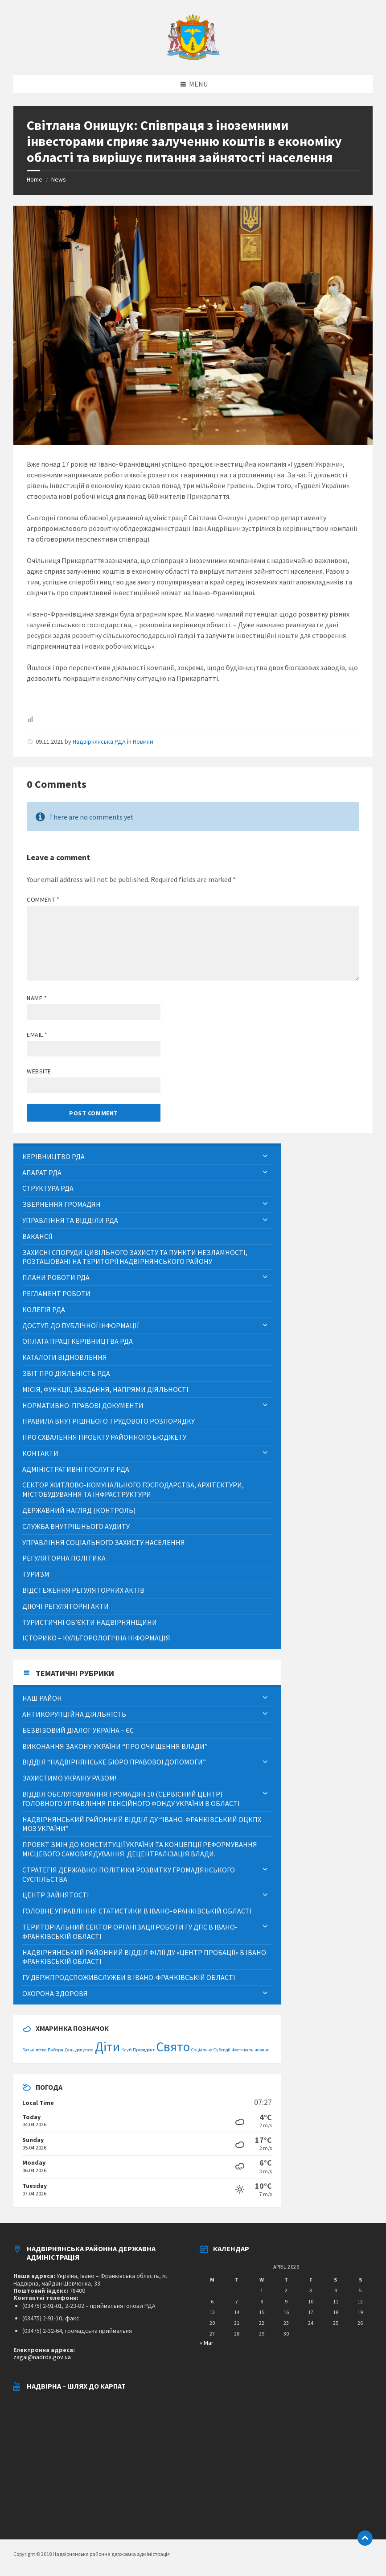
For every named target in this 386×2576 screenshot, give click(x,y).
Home (34, 179)
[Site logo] (193, 57)
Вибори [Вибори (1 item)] (55, 2050)
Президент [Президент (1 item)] (144, 2050)
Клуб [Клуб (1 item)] (126, 2050)
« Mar (207, 2343)
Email (37, 1035)
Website (39, 1071)
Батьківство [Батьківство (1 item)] (34, 2050)
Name (37, 998)
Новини (143, 741)
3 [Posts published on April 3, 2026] (310, 2290)
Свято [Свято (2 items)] (173, 2046)
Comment (43, 899)
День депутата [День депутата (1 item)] (79, 2050)
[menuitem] (147, 1156)
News (58, 179)
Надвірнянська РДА (99, 741)
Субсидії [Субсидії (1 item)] (222, 2050)
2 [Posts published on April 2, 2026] (286, 2290)
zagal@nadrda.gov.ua (42, 2357)
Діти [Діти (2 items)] (107, 2046)
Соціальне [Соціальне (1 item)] (201, 2050)
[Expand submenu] (265, 1156)
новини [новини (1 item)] (262, 2050)
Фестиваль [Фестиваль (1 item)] (242, 2050)
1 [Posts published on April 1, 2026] (261, 2290)
